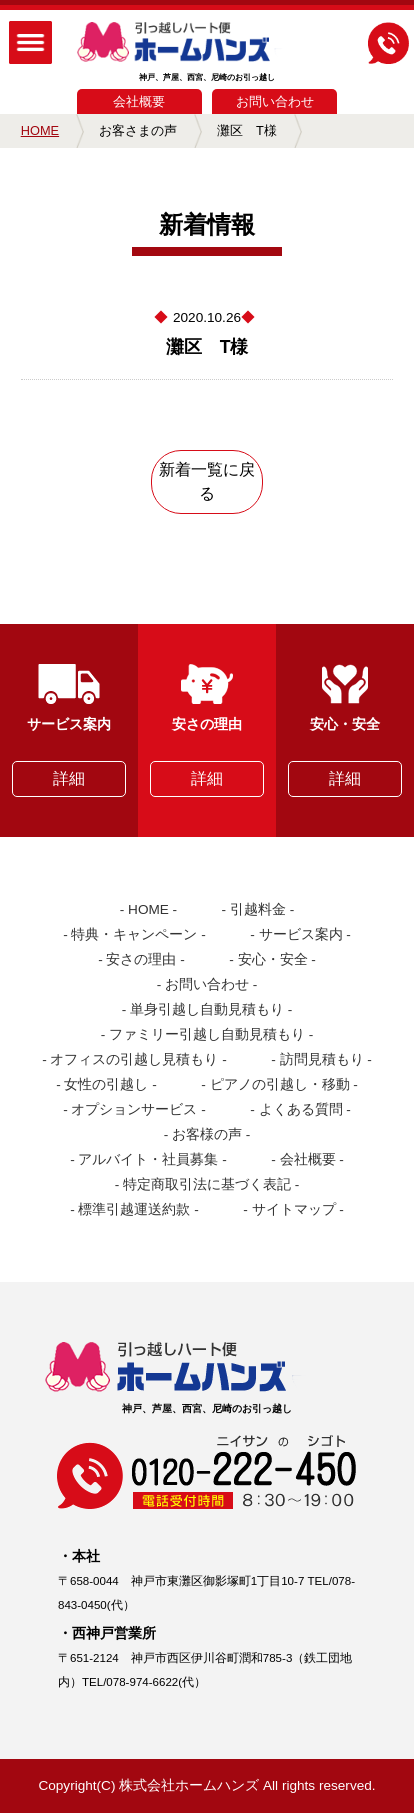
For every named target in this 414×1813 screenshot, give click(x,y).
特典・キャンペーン (134, 934)
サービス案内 (301, 934)
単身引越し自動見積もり (207, 1009)
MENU (30, 42)
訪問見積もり (322, 1059)
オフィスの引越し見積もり (134, 1059)
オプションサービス (134, 1109)
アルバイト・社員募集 (148, 1159)
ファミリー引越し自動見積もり (207, 1034)
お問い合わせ (275, 101)
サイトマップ (294, 1209)
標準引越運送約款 (134, 1209)
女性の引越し (106, 1084)
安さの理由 (141, 959)
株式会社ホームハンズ (189, 1785)
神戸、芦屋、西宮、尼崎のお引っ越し (207, 52)
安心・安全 (273, 959)
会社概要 (139, 101)
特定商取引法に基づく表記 (207, 1184)
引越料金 (258, 909)
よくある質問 (301, 1109)
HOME (40, 130)
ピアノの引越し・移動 (280, 1084)
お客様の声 (207, 1134)
